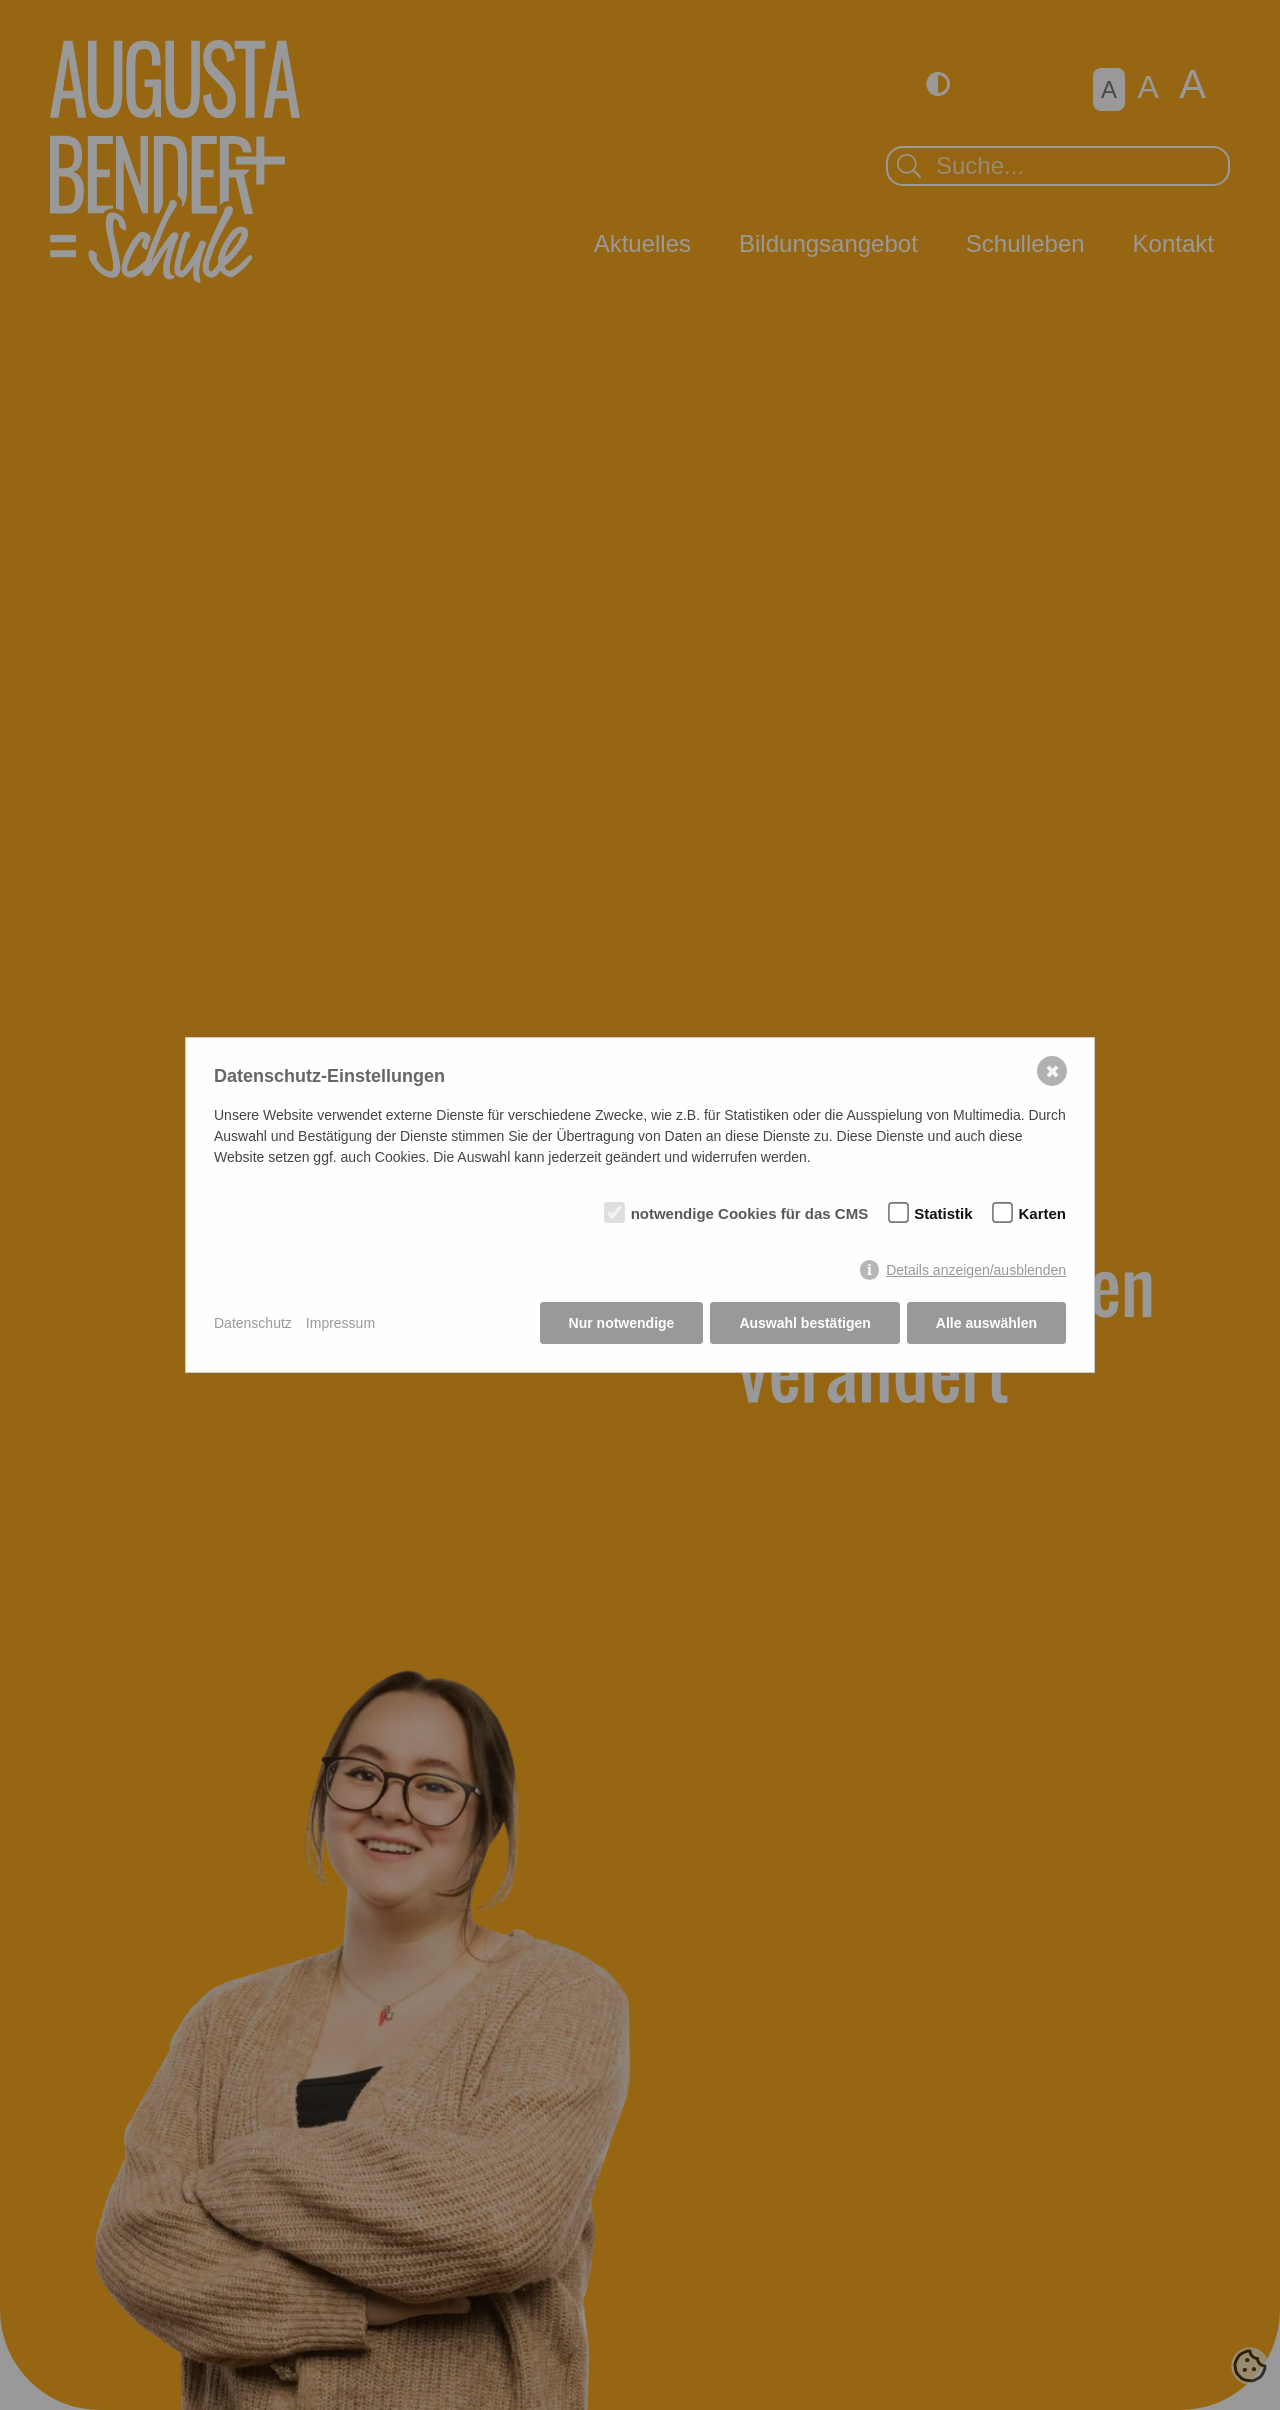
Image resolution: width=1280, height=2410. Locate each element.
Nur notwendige (622, 1323)
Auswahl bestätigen (804, 1323)
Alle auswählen (986, 1323)
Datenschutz (253, 1323)
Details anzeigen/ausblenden (976, 1270)
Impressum (340, 1323)
